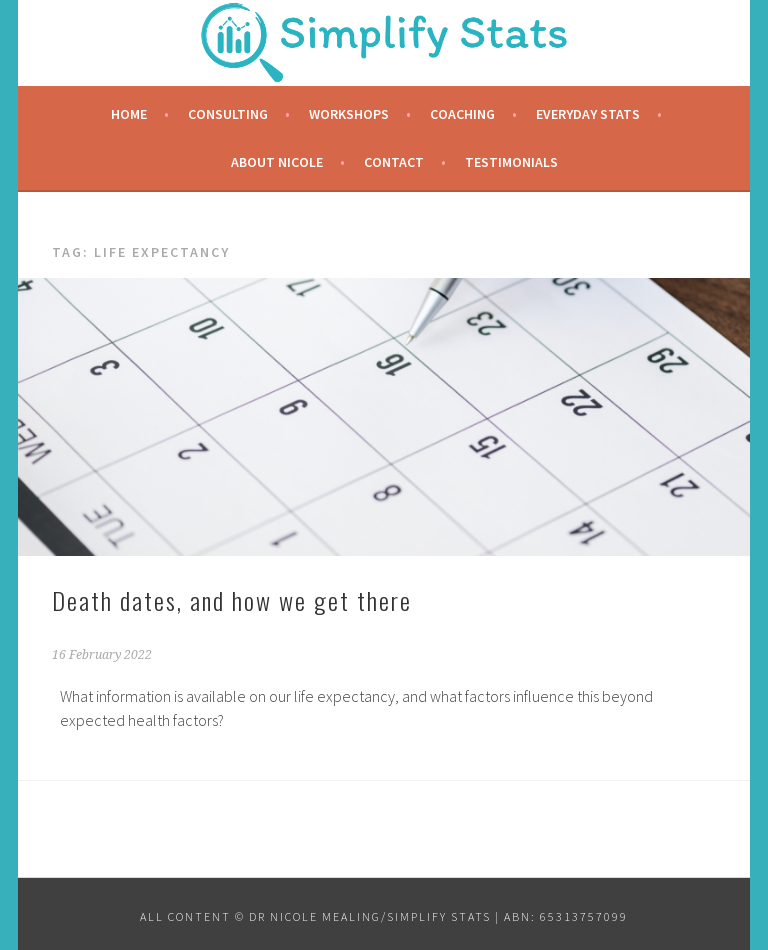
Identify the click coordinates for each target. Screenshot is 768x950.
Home (129, 114)
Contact (394, 162)
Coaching (462, 114)
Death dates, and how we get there (232, 600)
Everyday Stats (588, 114)
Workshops (349, 114)
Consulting (228, 114)
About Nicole (277, 162)
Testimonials (511, 162)
